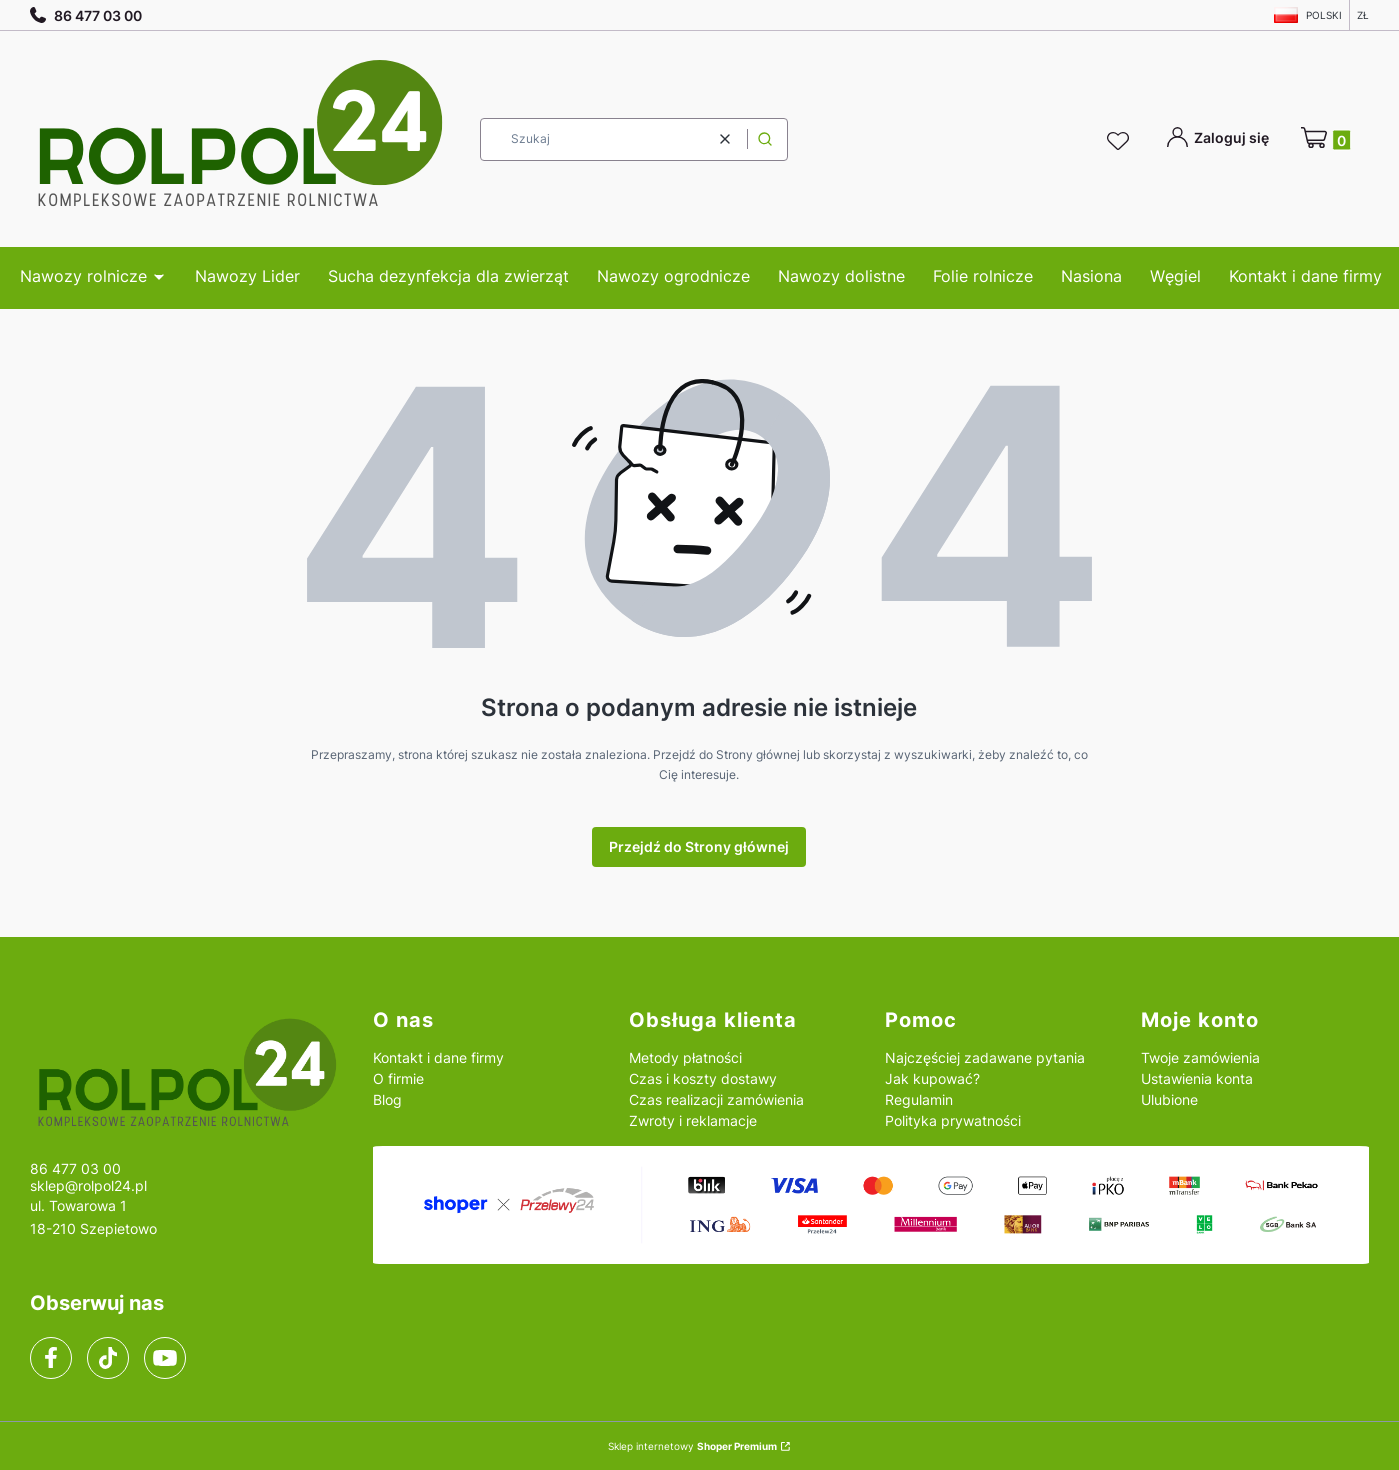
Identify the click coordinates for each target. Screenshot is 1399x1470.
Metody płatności (685, 1057)
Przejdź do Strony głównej (699, 846)
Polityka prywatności (953, 1120)
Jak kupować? (932, 1078)
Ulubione (1169, 1099)
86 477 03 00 (86, 15)
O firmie (398, 1078)
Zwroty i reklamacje (693, 1120)
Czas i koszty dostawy (703, 1078)
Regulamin (919, 1099)
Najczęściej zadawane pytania (985, 1057)
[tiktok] (108, 1358)
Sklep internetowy (692, 1446)
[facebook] (51, 1358)
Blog (387, 1099)
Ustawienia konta (1197, 1078)
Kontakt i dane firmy (438, 1057)
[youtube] (164, 1358)
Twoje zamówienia (1200, 1057)
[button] (765, 139)
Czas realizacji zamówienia (716, 1099)
